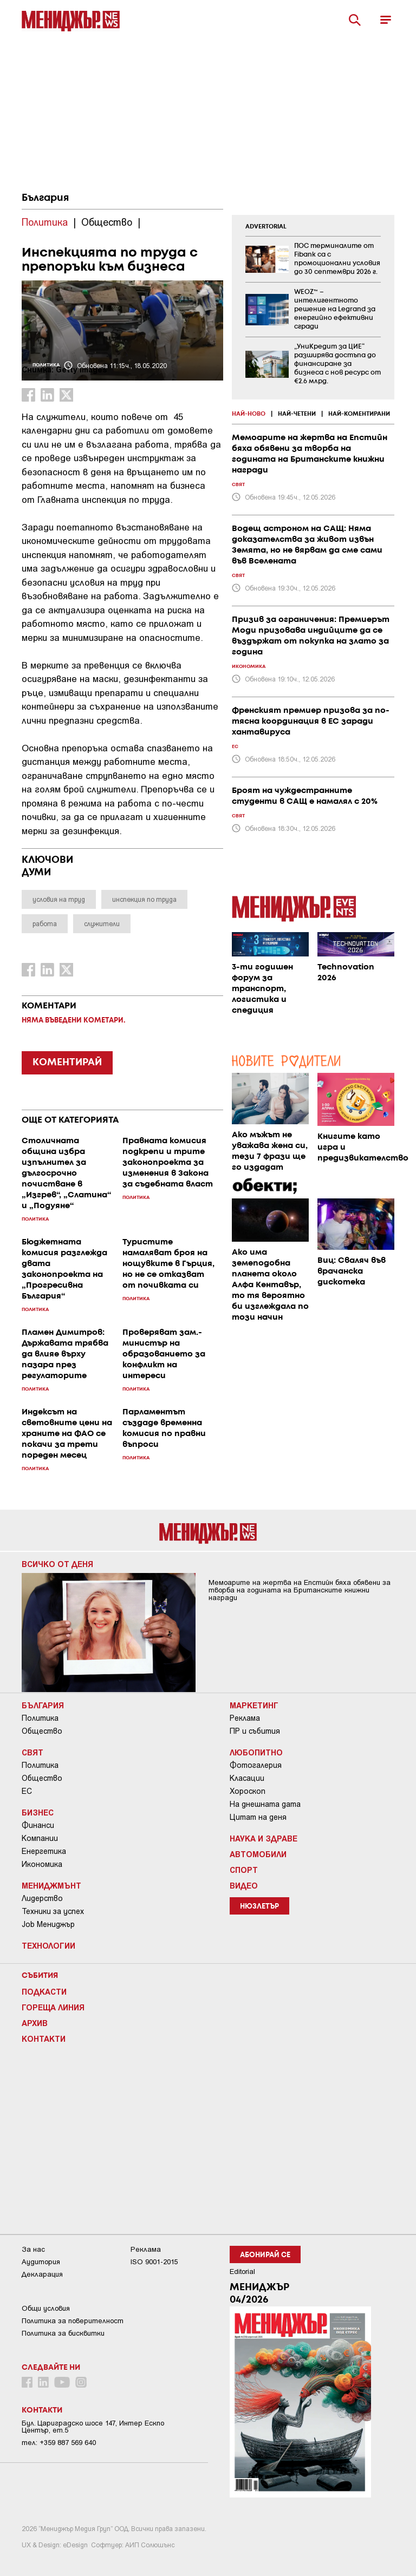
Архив (35, 2023)
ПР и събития (255, 1731)
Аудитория (41, 2261)
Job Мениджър (48, 1924)
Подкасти (44, 1991)
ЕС (27, 1791)
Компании (40, 1838)
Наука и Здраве (263, 1838)
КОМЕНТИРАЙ (67, 1062)
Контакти (44, 2038)
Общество (42, 1731)
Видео (244, 1885)
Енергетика (44, 1851)
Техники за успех (53, 1911)
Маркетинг (254, 1705)
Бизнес (38, 1812)
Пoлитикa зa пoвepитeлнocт (72, 2320)
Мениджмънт (51, 1885)
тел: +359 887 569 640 (59, 2442)
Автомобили (258, 1854)
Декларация (42, 2274)
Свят (32, 1752)
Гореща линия (53, 2007)
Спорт (244, 1869)
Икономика (42, 1864)
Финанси (38, 1825)
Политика (40, 1718)
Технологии (48, 1945)
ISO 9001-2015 (154, 2261)
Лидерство (42, 1898)
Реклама (245, 1718)
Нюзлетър (259, 1907)
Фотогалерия (256, 1765)
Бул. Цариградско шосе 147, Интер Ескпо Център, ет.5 (93, 2427)
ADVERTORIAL (266, 227)
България (45, 198)
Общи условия (46, 2308)
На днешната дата (265, 1804)
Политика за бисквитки (63, 2333)
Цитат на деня (258, 1817)
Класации (247, 1778)
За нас (33, 2249)
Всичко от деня (57, 1564)
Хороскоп (247, 1791)
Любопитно (256, 1752)
